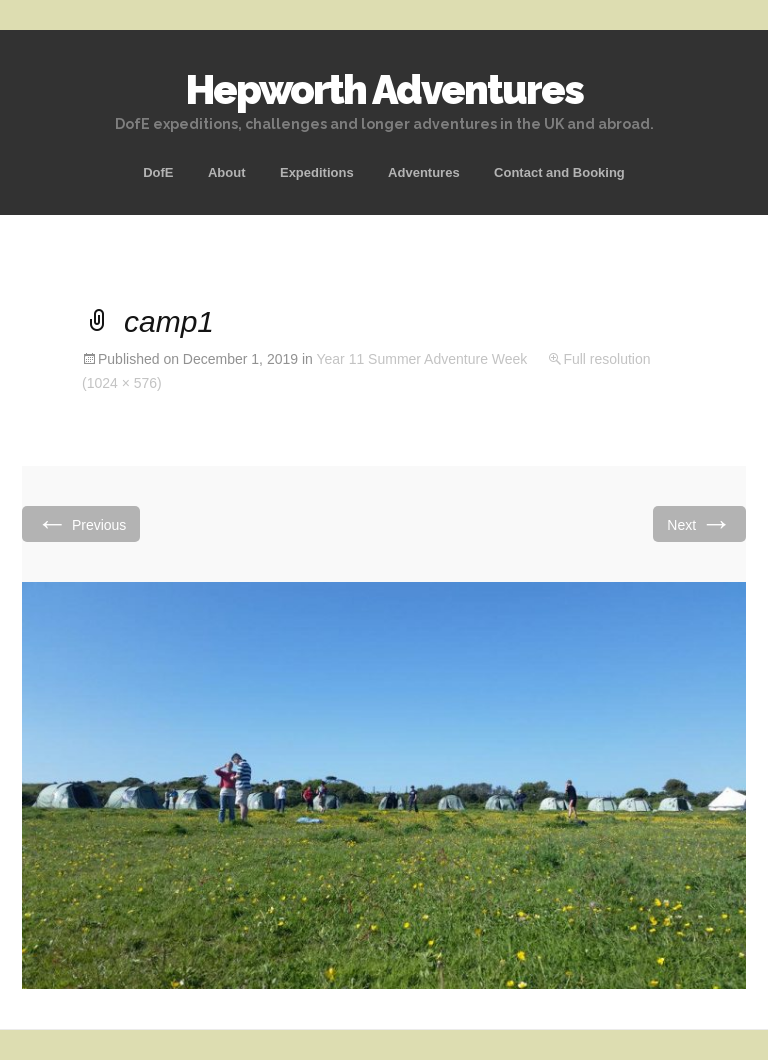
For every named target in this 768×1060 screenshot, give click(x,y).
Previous (81, 523)
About (227, 172)
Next (699, 523)
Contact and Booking (559, 172)
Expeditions (317, 172)
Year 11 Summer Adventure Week (421, 359)
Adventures (424, 172)
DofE (158, 172)
